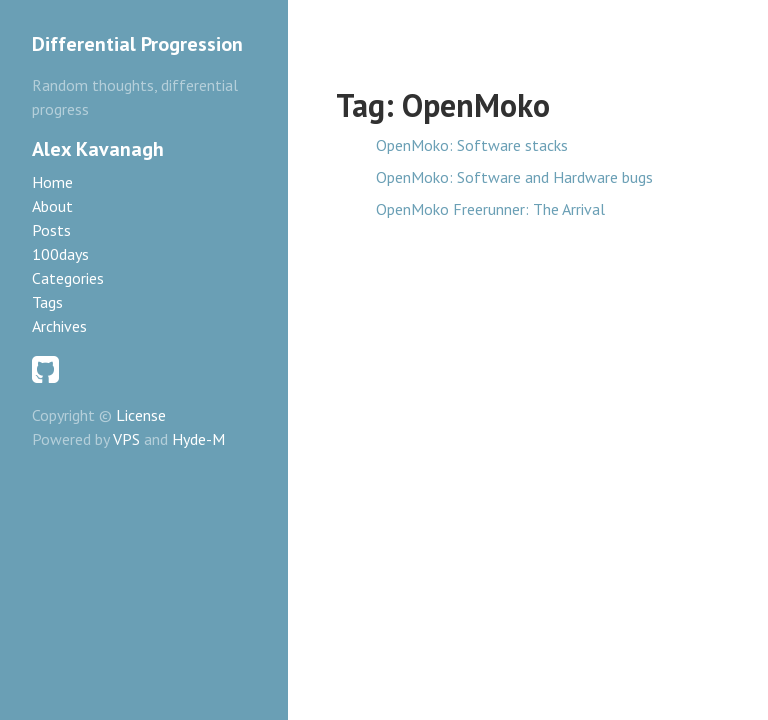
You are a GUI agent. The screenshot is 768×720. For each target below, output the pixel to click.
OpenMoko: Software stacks (472, 145)
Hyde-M (198, 439)
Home (52, 182)
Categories (68, 278)
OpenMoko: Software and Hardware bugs (514, 177)
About (52, 206)
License (141, 415)
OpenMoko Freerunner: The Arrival (490, 209)
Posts (51, 230)
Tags (47, 302)
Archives (59, 326)
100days (60, 254)
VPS (126, 439)
